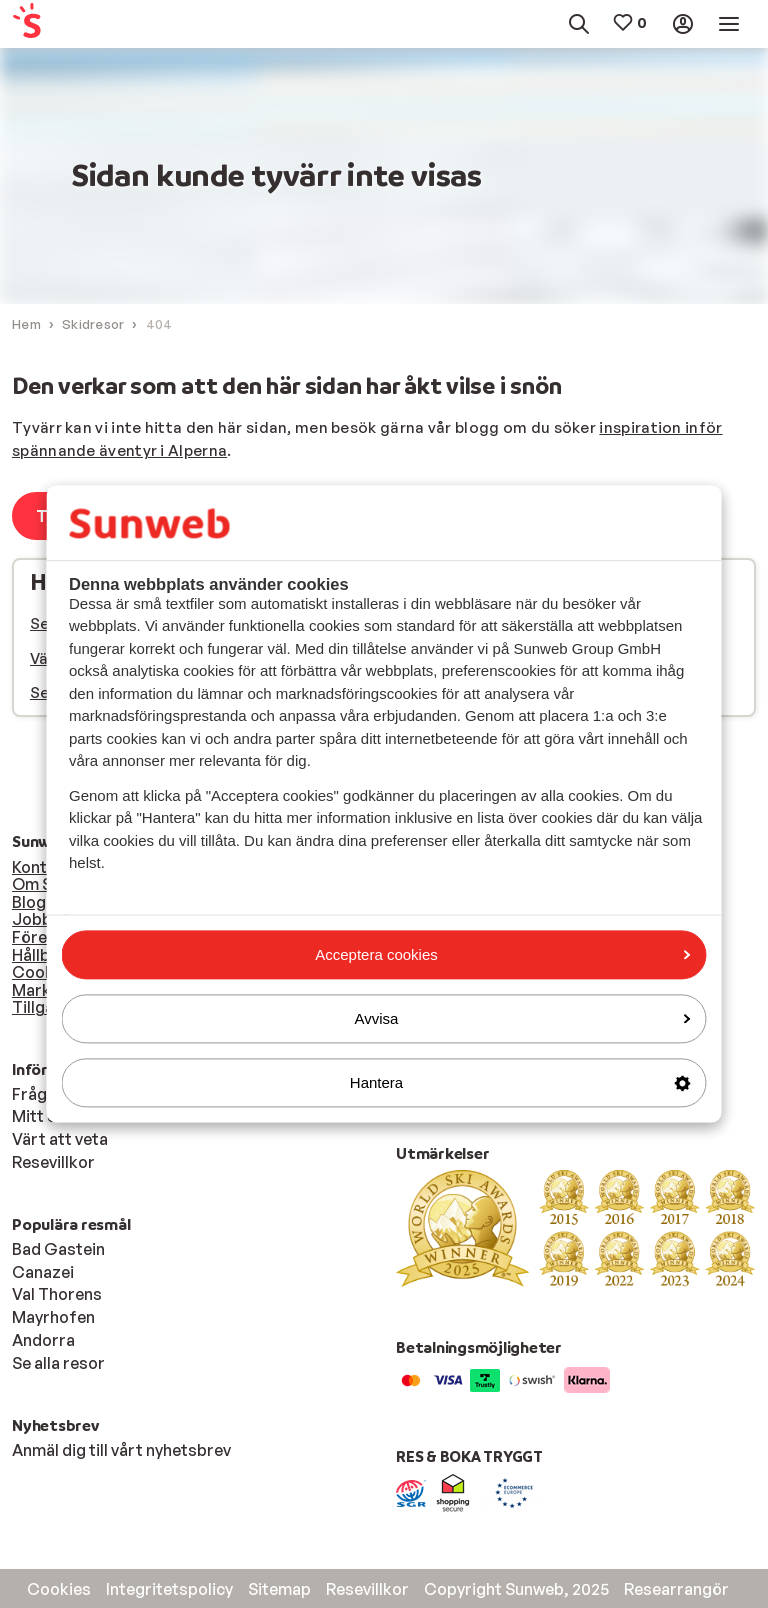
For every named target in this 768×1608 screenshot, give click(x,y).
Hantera (520, 1082)
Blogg (34, 902)
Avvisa (523, 1018)
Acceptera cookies (502, 954)
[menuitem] (60, 24)
